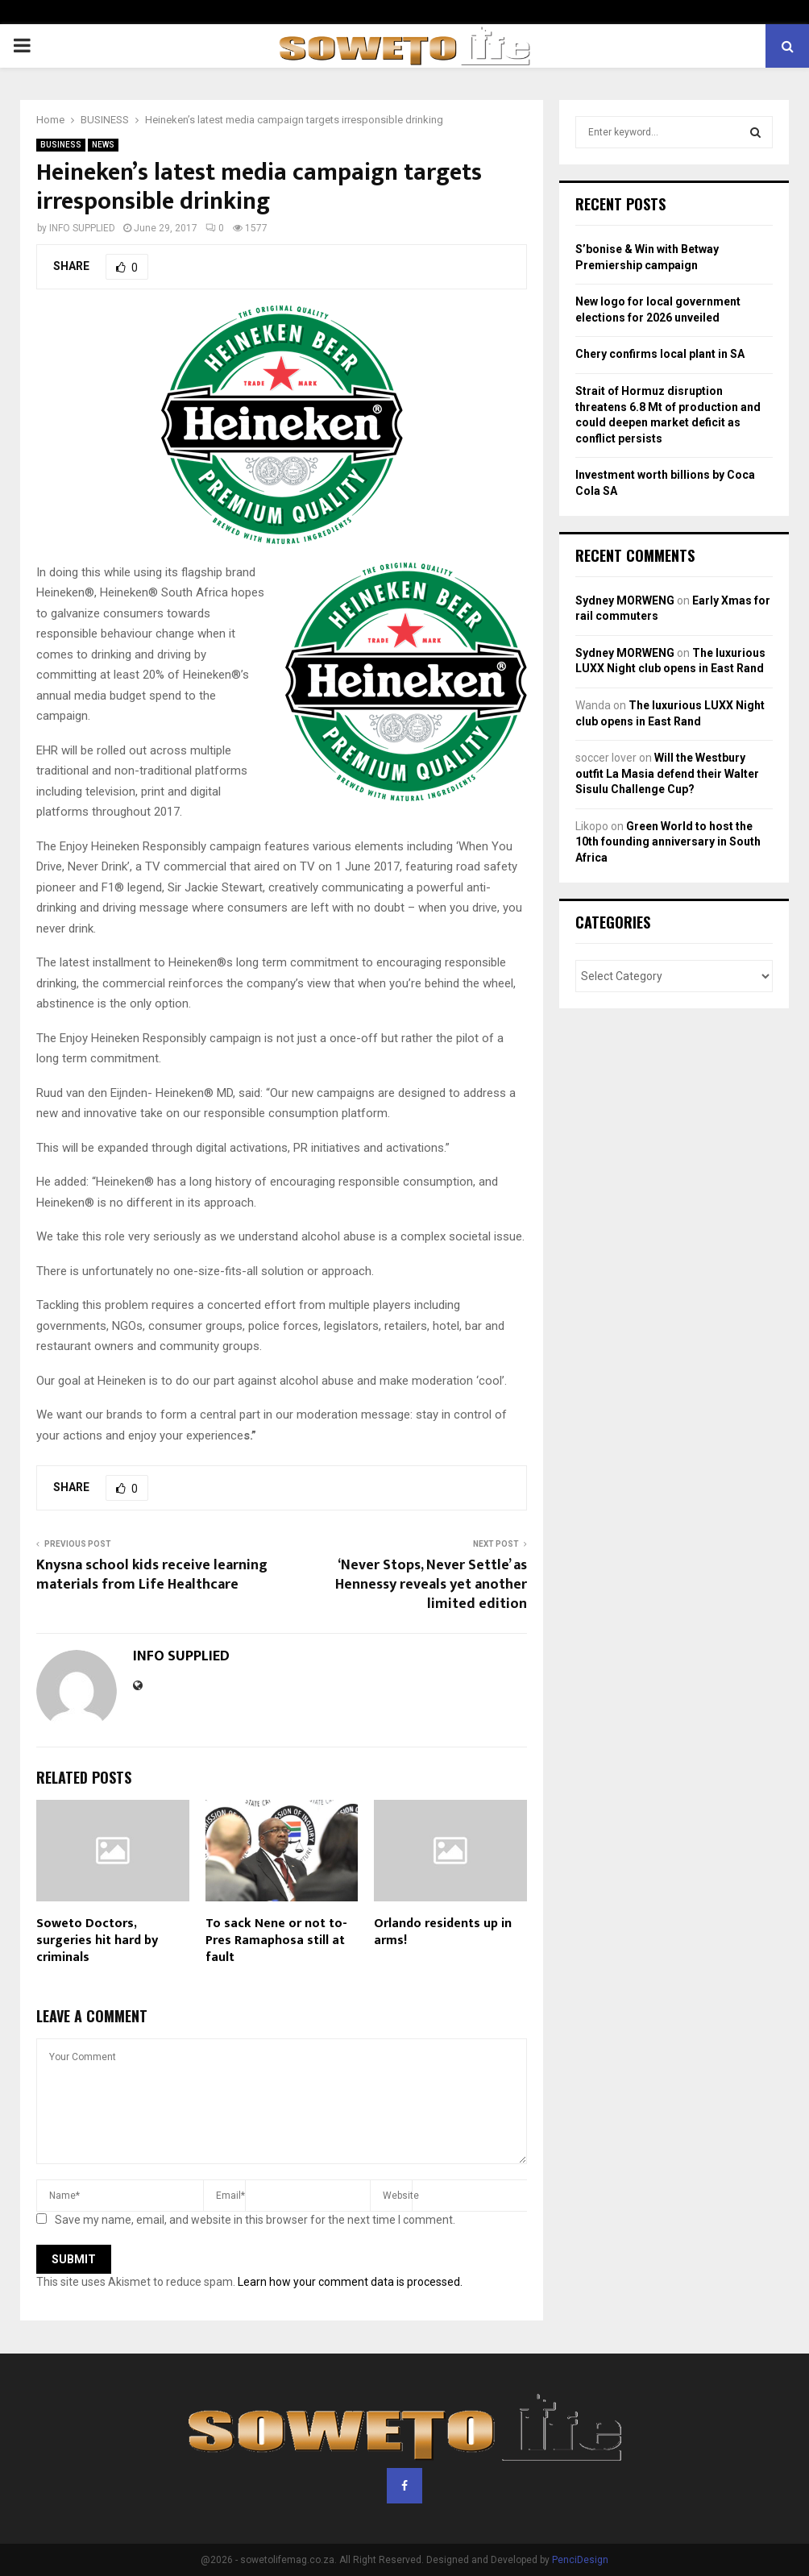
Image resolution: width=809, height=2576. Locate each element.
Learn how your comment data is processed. (350, 2281)
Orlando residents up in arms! (443, 1932)
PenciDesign (580, 2560)
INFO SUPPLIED (82, 228)
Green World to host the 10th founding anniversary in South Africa (668, 842)
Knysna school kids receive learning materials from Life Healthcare (152, 1575)
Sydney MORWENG (624, 600)
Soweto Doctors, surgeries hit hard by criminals (97, 1940)
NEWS (103, 144)
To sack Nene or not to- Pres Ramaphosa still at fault (276, 1940)
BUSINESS (60, 144)
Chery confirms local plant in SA (660, 353)
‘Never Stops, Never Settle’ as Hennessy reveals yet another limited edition (431, 1584)
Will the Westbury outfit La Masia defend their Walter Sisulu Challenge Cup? (667, 773)
